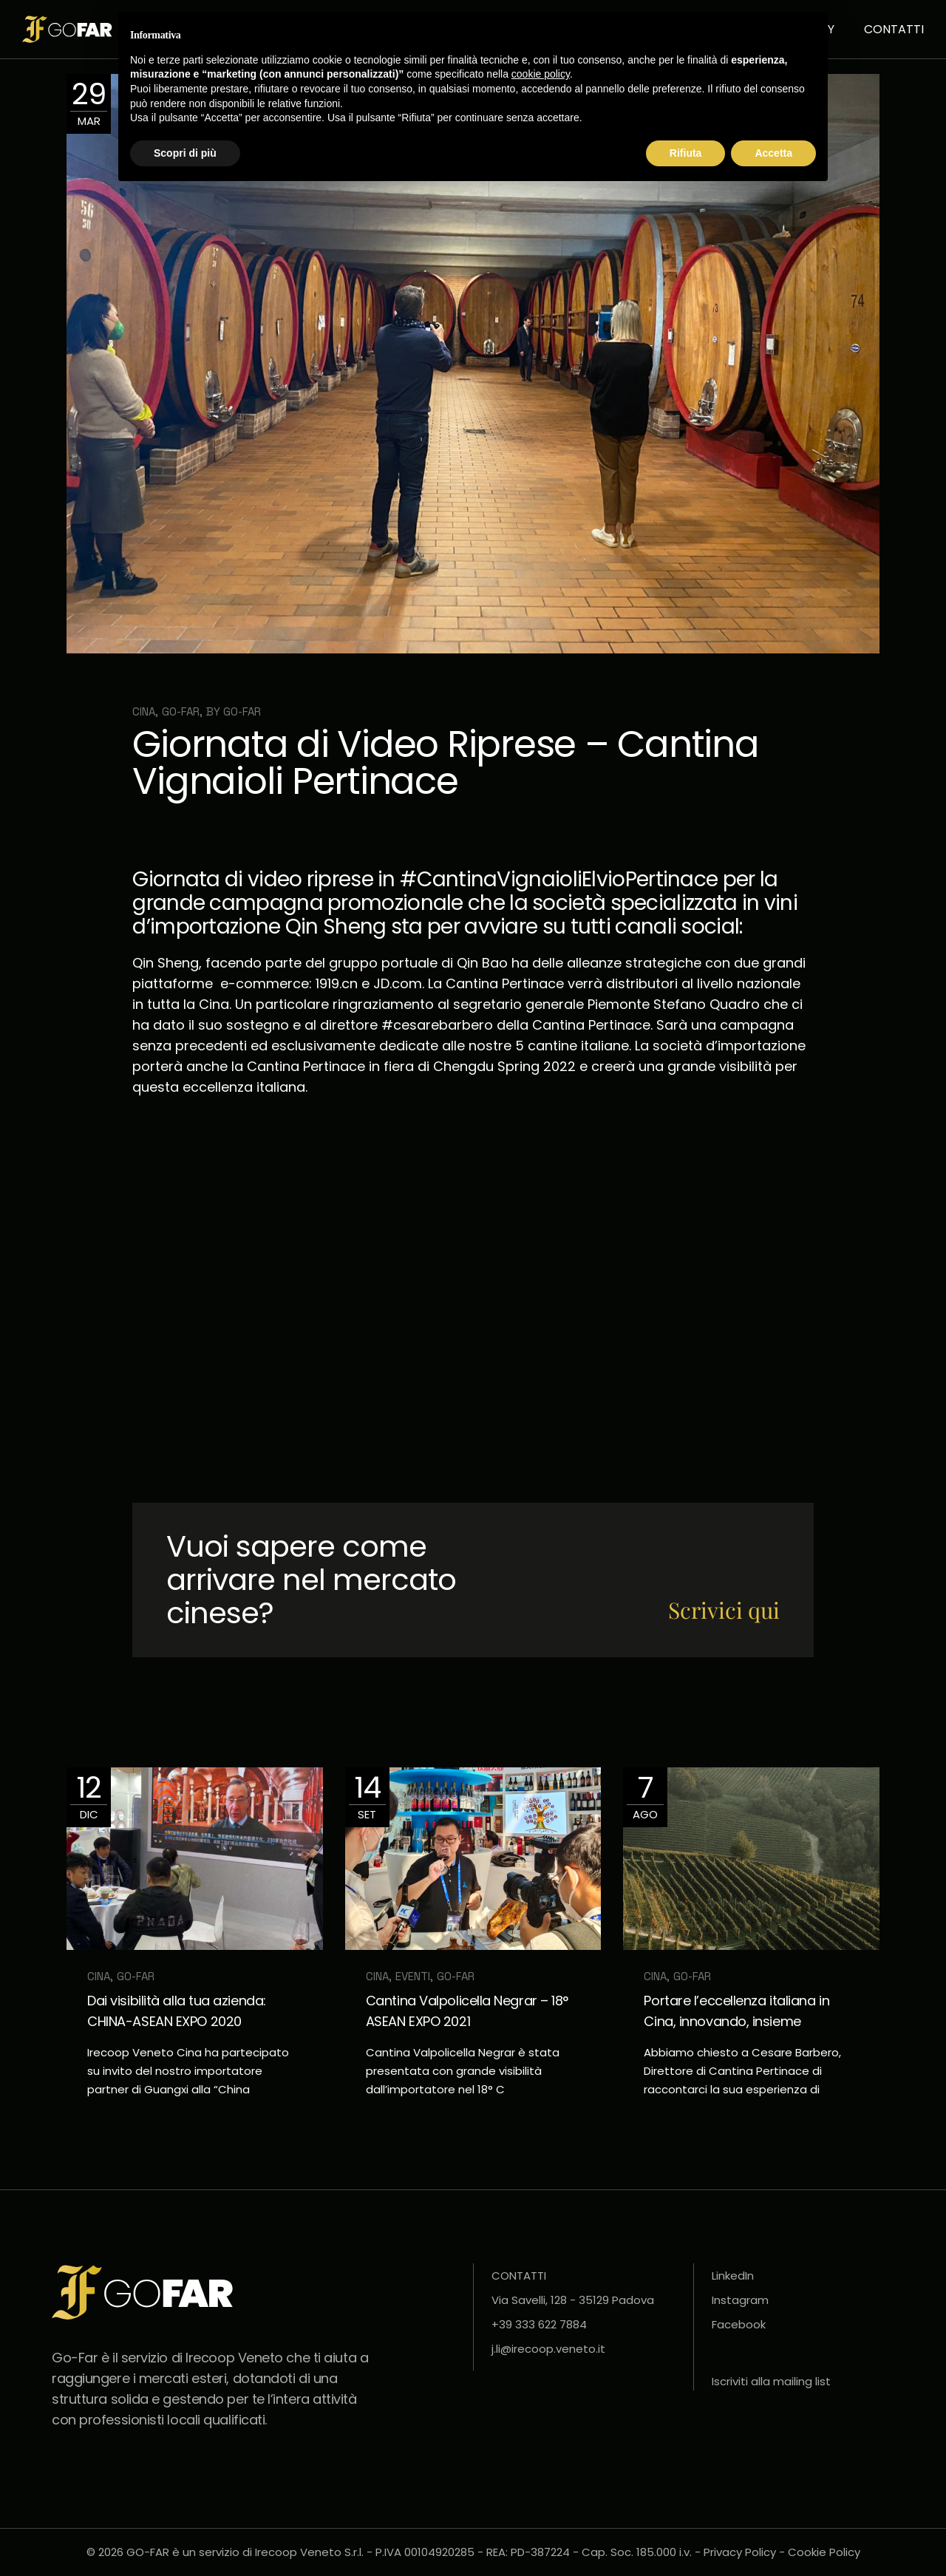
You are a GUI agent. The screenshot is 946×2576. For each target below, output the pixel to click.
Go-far (242, 711)
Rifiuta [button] (686, 153)
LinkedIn (733, 2275)
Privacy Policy (740, 2552)
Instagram (740, 2300)
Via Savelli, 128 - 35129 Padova (572, 2300)
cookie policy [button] (540, 74)
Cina (143, 711)
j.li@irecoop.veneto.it (548, 2348)
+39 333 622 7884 (539, 2324)
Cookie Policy (824, 2552)
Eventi (412, 1976)
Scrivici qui (724, 1610)
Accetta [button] (773, 153)
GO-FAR (181, 711)
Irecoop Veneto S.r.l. (309, 2552)
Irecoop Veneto (234, 2357)
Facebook (739, 2324)
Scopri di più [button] (185, 153)
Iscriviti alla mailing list (771, 2381)
